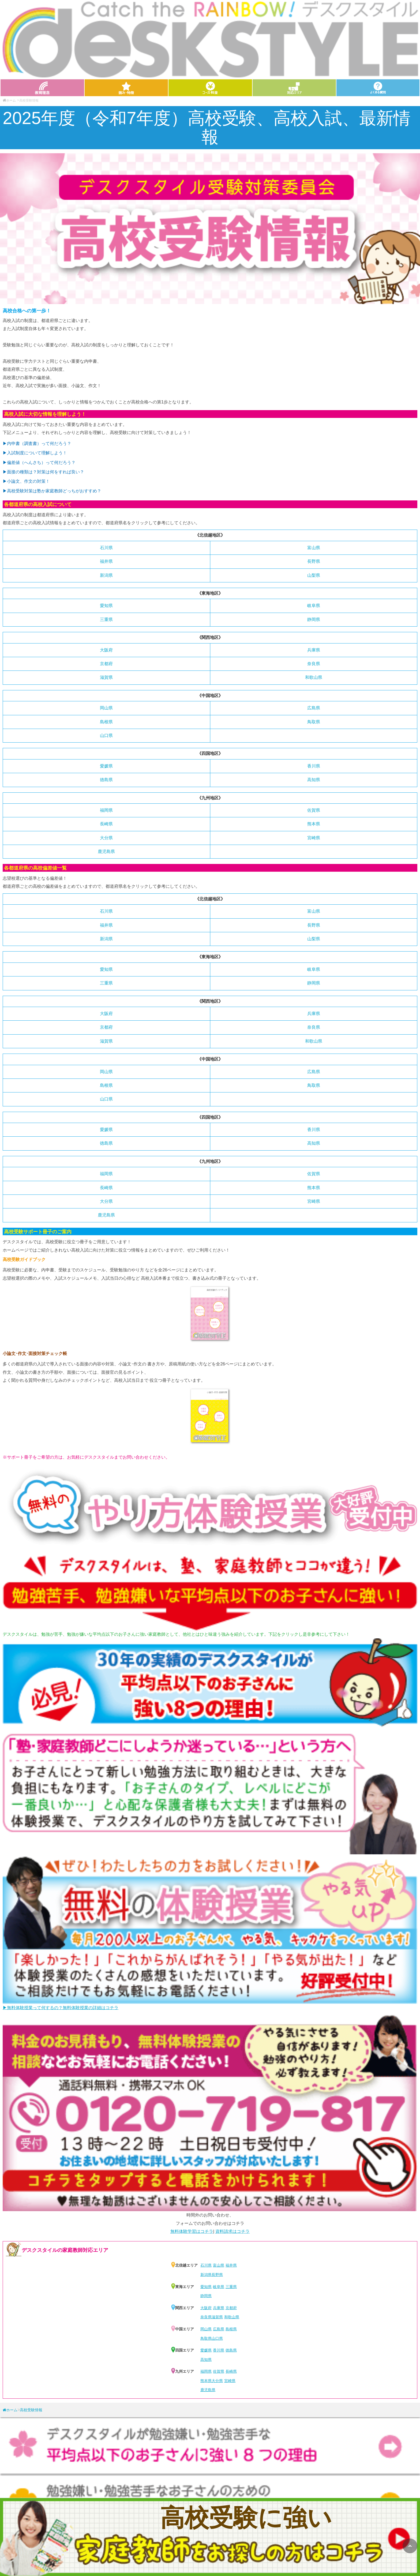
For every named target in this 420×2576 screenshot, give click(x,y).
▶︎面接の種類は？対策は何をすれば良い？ (43, 472)
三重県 (106, 619)
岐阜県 (313, 605)
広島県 (313, 708)
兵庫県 (313, 650)
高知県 (313, 779)
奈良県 (313, 663)
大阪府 (106, 650)
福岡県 (106, 810)
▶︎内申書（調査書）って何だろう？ (37, 443)
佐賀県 (313, 810)
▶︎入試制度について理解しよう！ (35, 453)
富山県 (313, 547)
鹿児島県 (106, 851)
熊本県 (313, 824)
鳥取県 (313, 722)
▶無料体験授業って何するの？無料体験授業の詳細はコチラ (60, 2007)
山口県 (106, 735)
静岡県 (313, 619)
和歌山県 (313, 677)
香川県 (313, 766)
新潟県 (106, 575)
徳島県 (106, 779)
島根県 (106, 722)
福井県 (106, 561)
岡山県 (106, 708)
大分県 (106, 838)
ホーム (9, 100)
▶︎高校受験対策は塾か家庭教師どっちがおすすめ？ (52, 491)
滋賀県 (106, 677)
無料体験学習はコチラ (191, 2231)
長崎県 (106, 824)
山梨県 (313, 575)
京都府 (106, 663)
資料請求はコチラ (232, 2231)
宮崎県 (313, 838)
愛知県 (106, 605)
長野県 (313, 561)
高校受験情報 (31, 2410)
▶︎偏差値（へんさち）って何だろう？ (39, 462)
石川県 (106, 547)
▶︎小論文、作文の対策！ (26, 481)
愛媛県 (106, 766)
